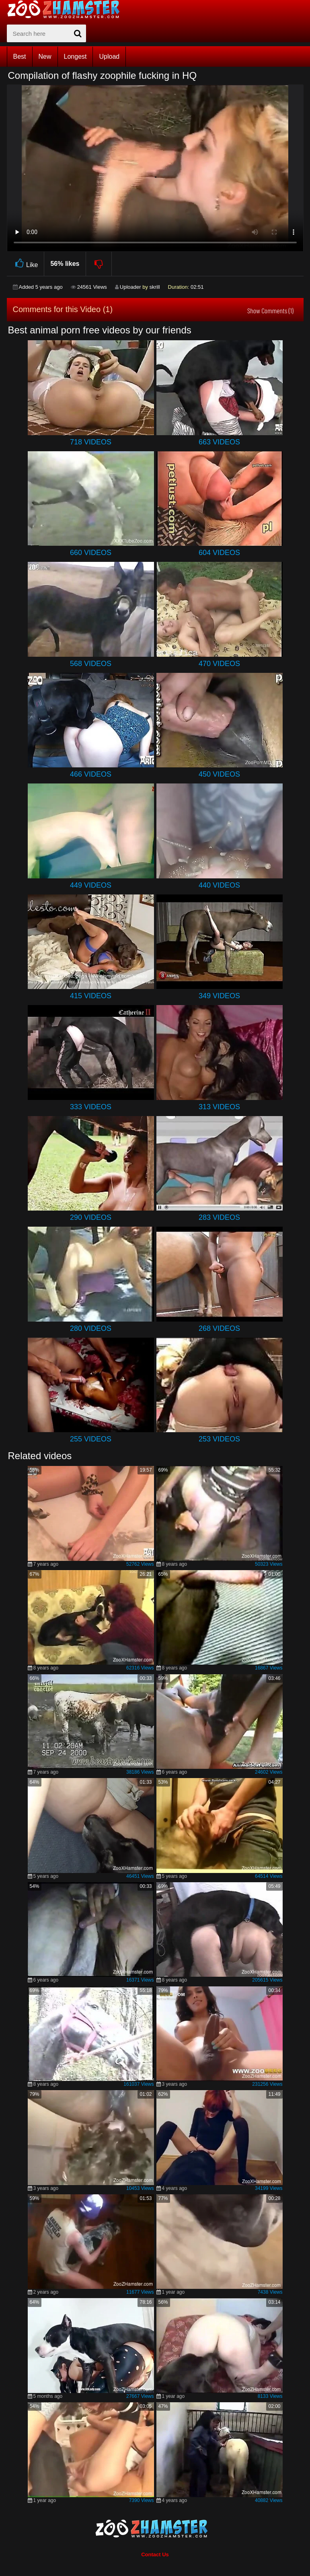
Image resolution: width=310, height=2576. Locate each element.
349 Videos (219, 996)
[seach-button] (78, 33)
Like (25, 263)
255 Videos (90, 1439)
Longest (75, 56)
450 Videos (219, 774)
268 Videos (219, 1328)
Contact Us (155, 2554)
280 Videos (90, 1328)
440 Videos (219, 885)
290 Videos (90, 1217)
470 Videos (219, 664)
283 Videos (219, 1217)
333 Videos (90, 1107)
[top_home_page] (67, 9)
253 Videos (219, 1439)
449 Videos (90, 885)
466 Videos (90, 774)
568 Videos (90, 664)
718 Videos (90, 442)
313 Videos (219, 1107)
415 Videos (90, 996)
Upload (109, 56)
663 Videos (219, 442)
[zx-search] (46, 33)
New (45, 56)
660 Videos (90, 553)
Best (19, 56)
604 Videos (219, 553)
